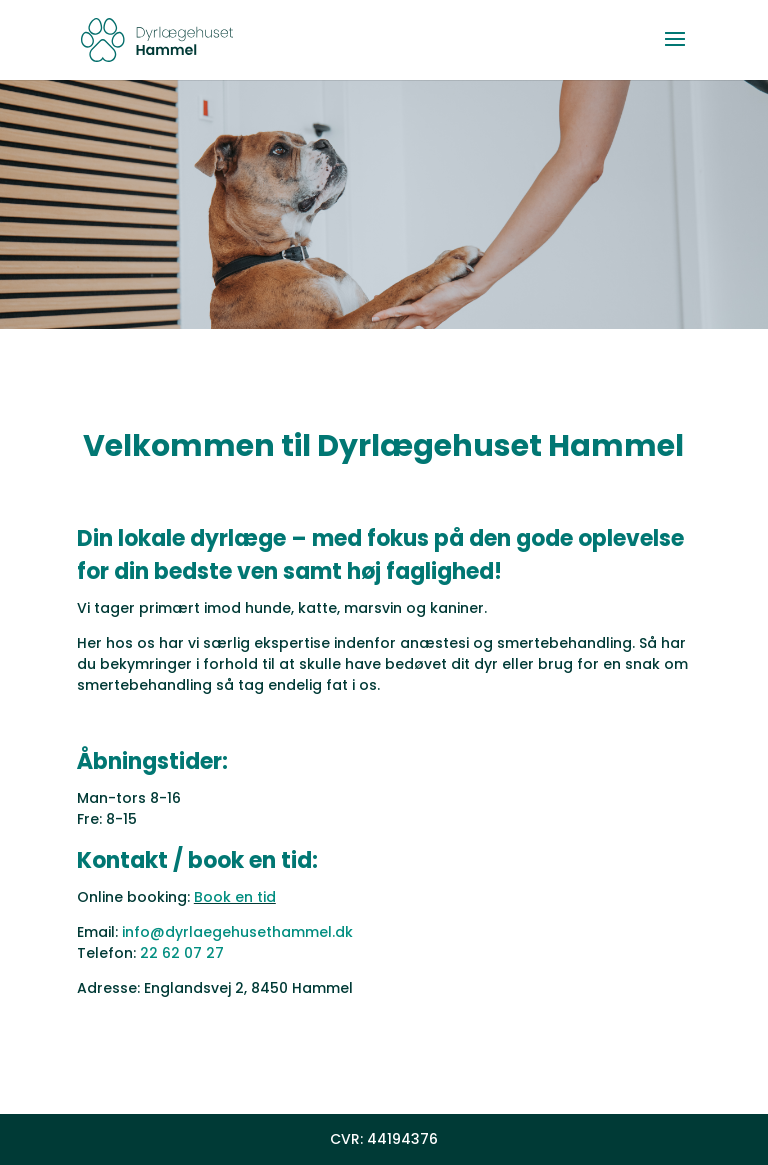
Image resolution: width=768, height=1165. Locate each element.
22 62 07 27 (182, 953)
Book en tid (235, 897)
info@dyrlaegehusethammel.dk (237, 932)
